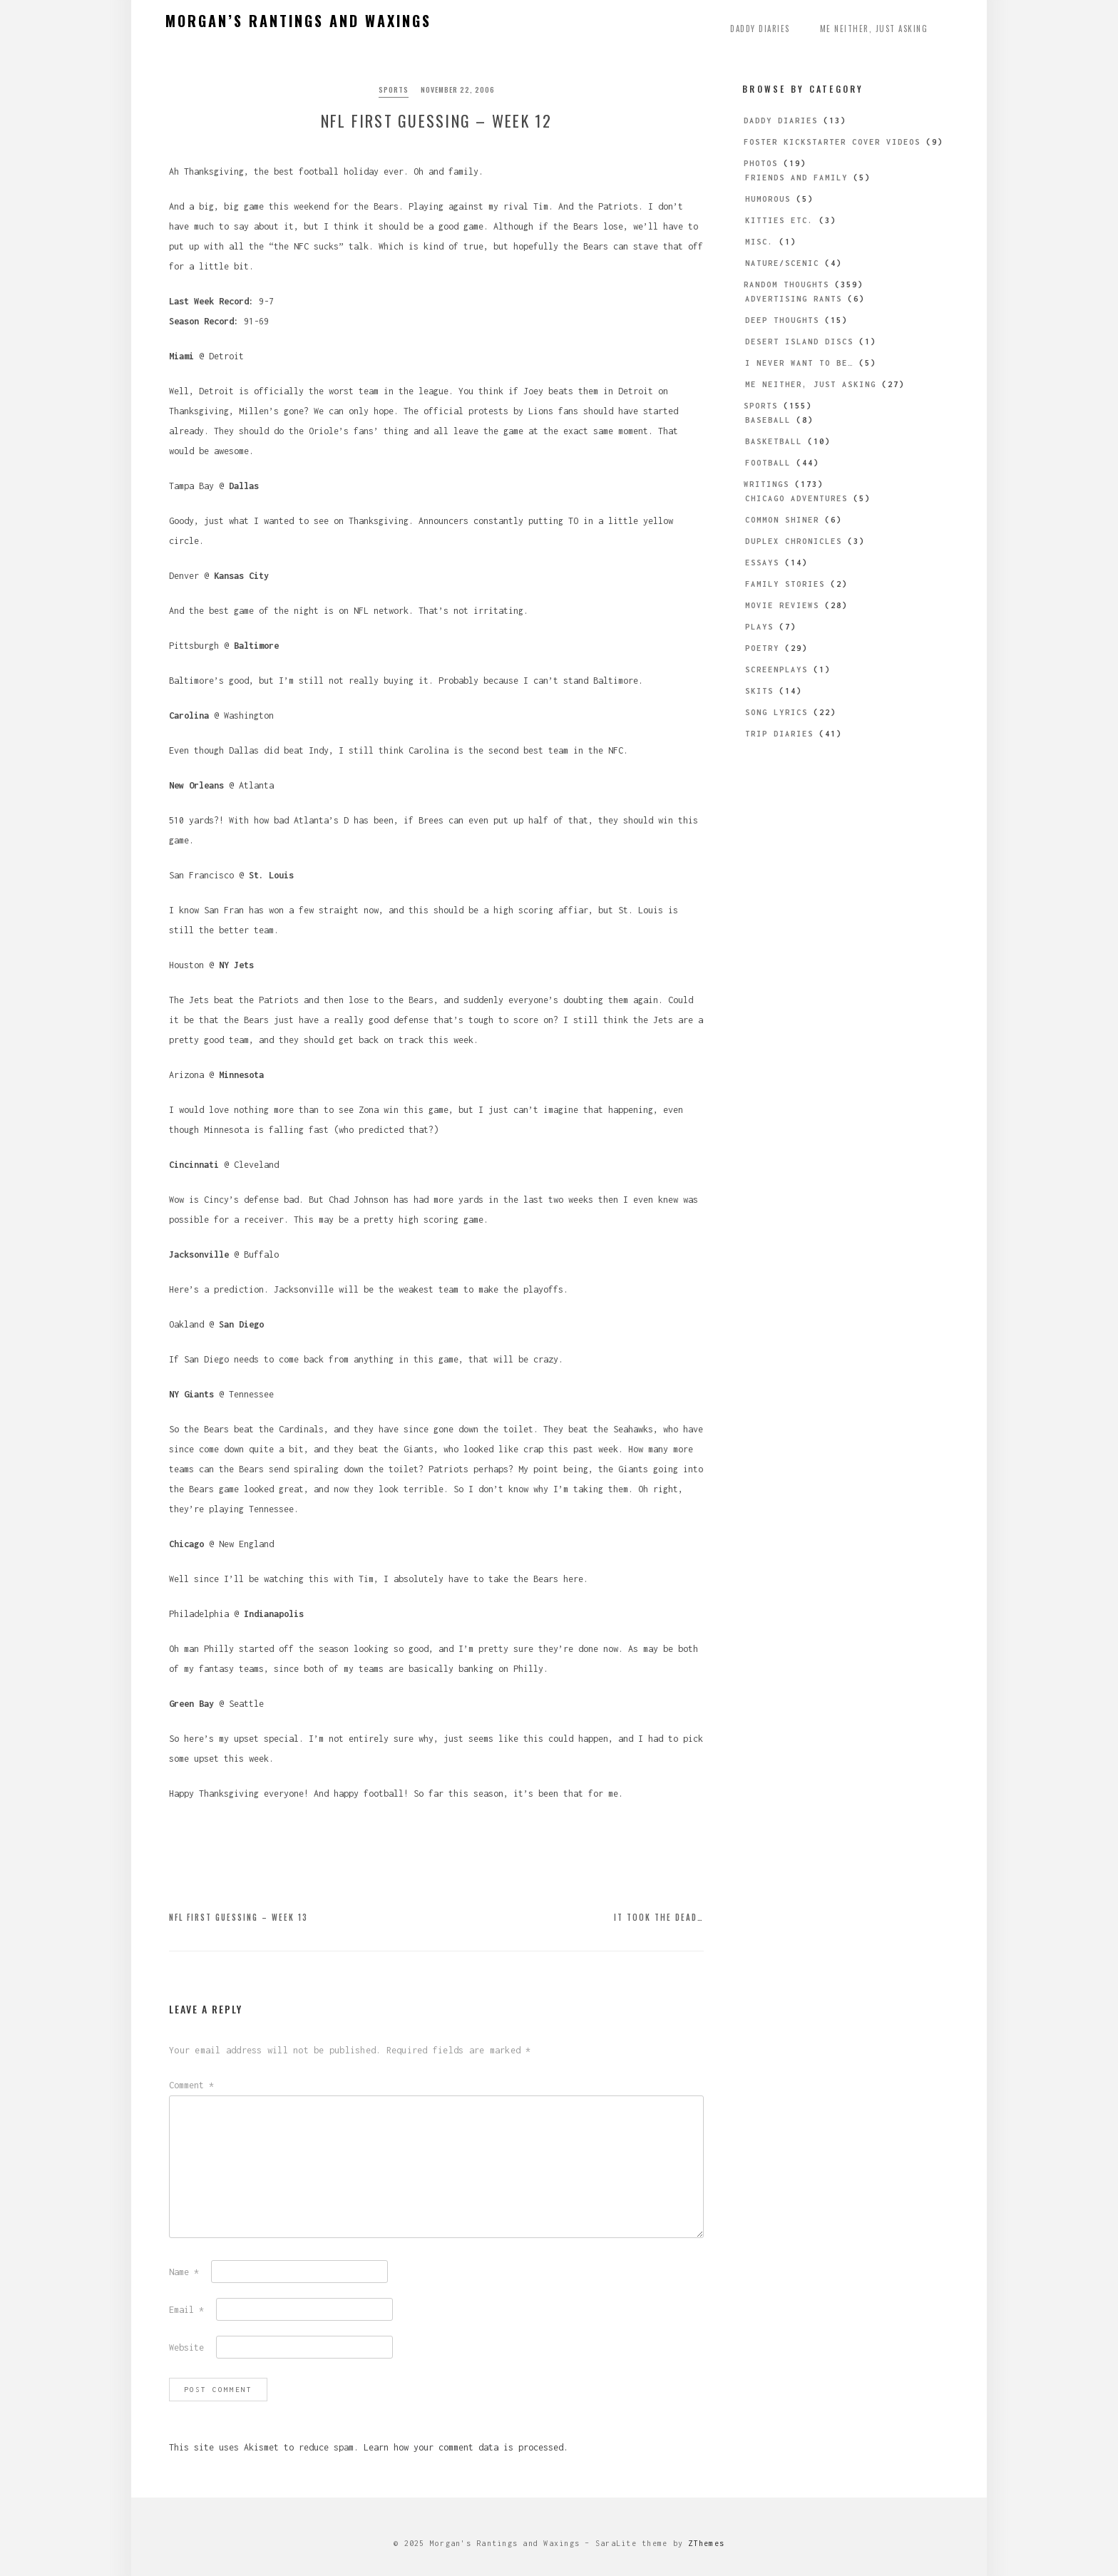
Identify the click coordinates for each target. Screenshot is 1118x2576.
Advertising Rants (793, 298)
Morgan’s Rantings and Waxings (298, 20)
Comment (191, 2085)
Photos (761, 163)
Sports (394, 89)
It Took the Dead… (659, 1917)
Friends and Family (796, 177)
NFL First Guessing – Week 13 (238, 1917)
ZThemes (706, 2543)
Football (768, 462)
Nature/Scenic (782, 263)
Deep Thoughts (782, 320)
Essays (762, 562)
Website (186, 2347)
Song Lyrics (776, 712)
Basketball (773, 441)
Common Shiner (782, 519)
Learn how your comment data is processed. (466, 2447)
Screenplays (776, 669)
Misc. (759, 241)
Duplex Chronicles (793, 541)
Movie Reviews (782, 605)
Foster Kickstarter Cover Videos (832, 142)
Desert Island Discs (799, 341)
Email (186, 2309)
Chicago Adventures (796, 498)
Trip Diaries (779, 733)
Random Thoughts (786, 284)
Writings (766, 484)
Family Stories (785, 584)
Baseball (768, 420)
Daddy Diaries (760, 28)
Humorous (768, 199)
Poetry (762, 648)
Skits (759, 691)
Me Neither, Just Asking (874, 28)
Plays (759, 626)
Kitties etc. (779, 220)
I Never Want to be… (799, 363)
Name (184, 2272)
